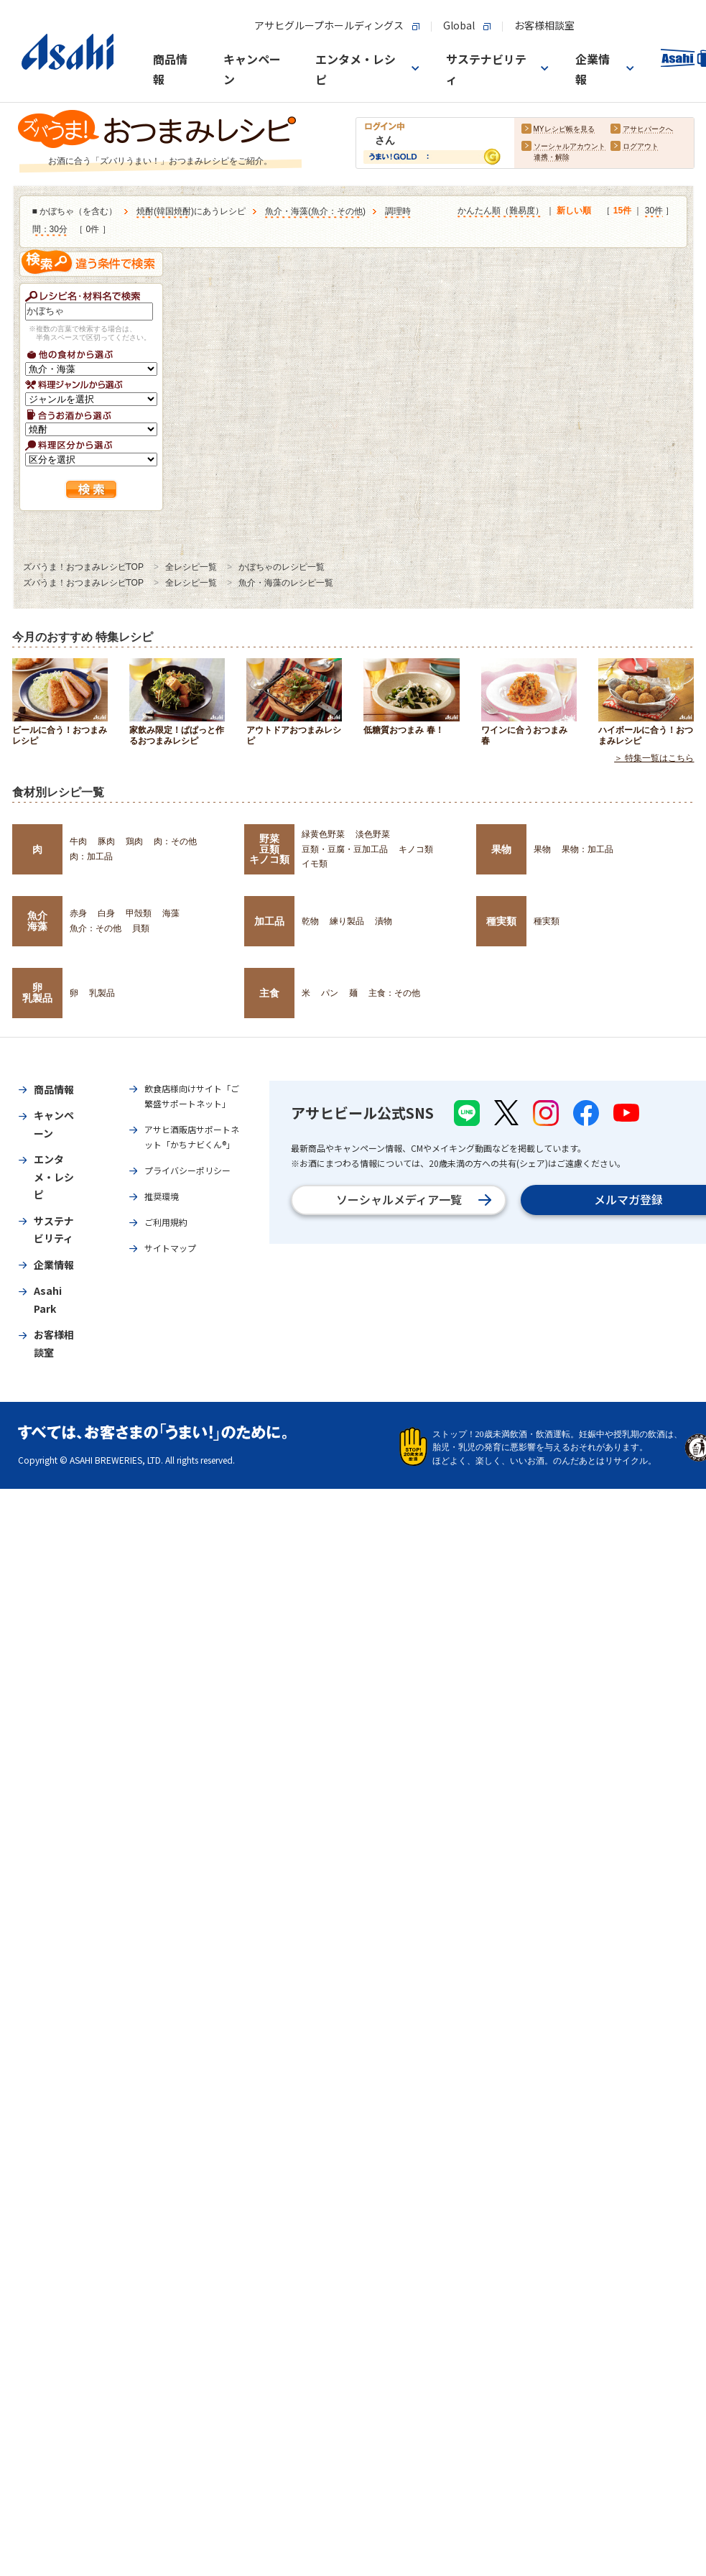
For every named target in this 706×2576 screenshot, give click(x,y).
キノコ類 (416, 849)
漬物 (383, 921)
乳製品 (102, 993)
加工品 (269, 921)
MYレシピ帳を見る (564, 129)
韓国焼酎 (174, 211)
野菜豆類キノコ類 (269, 849)
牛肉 (78, 841)
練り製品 (347, 921)
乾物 (310, 921)
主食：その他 (394, 993)
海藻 (171, 913)
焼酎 (145, 211)
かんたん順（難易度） (500, 211)
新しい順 (574, 211)
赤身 (78, 913)
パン (329, 993)
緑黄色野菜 (323, 834)
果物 (501, 849)
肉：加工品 (91, 856)
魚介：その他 (337, 211)
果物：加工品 (587, 849)
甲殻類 (139, 913)
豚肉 (106, 841)
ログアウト (641, 146)
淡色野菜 (373, 834)
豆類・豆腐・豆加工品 (345, 849)
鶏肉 (134, 841)
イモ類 (315, 864)
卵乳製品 (37, 992)
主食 (269, 993)
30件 (654, 211)
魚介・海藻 (286, 211)
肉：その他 (175, 841)
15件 (622, 211)
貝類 (140, 928)
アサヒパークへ (648, 129)
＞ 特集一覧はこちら (654, 758)
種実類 (501, 921)
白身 (106, 913)
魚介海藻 (37, 920)
